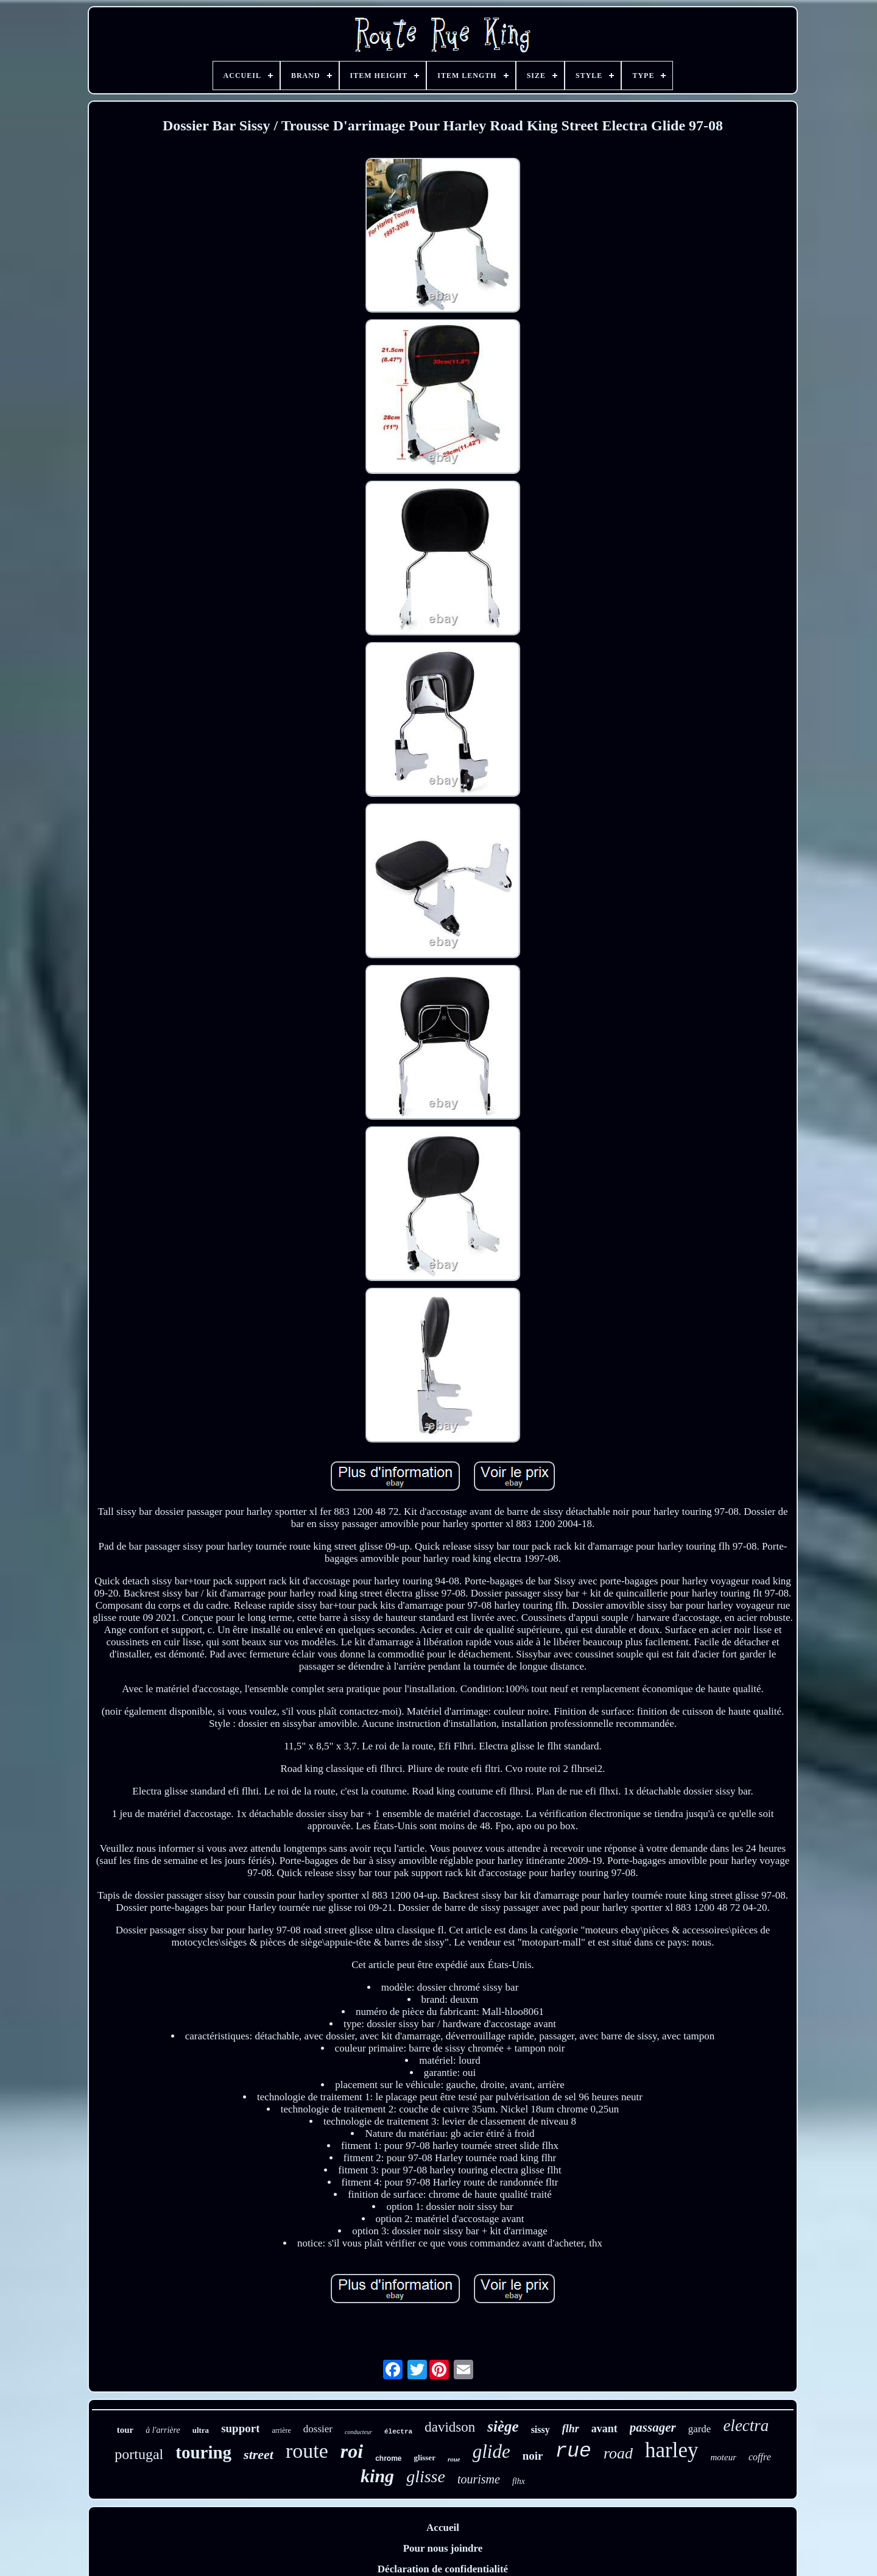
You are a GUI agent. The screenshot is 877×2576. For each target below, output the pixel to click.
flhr (570, 2428)
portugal (138, 2454)
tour (125, 2430)
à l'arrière (163, 2430)
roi (351, 2451)
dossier (318, 2429)
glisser (424, 2457)
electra (746, 2425)
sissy (540, 2429)
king (377, 2476)
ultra (200, 2430)
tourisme (478, 2479)
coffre (759, 2457)
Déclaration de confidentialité (443, 2569)
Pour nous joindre (443, 2548)
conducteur (358, 2432)
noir (533, 2455)
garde (699, 2429)
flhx (518, 2481)
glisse (425, 2476)
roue (454, 2459)
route (307, 2451)
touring (203, 2452)
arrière (281, 2430)
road (618, 2453)
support (240, 2428)
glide (491, 2451)
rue (573, 2451)
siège (502, 2426)
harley (671, 2450)
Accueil (442, 2527)
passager (653, 2427)
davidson (449, 2427)
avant (604, 2428)
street (258, 2454)
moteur (724, 2457)
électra (398, 2431)
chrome (388, 2458)
